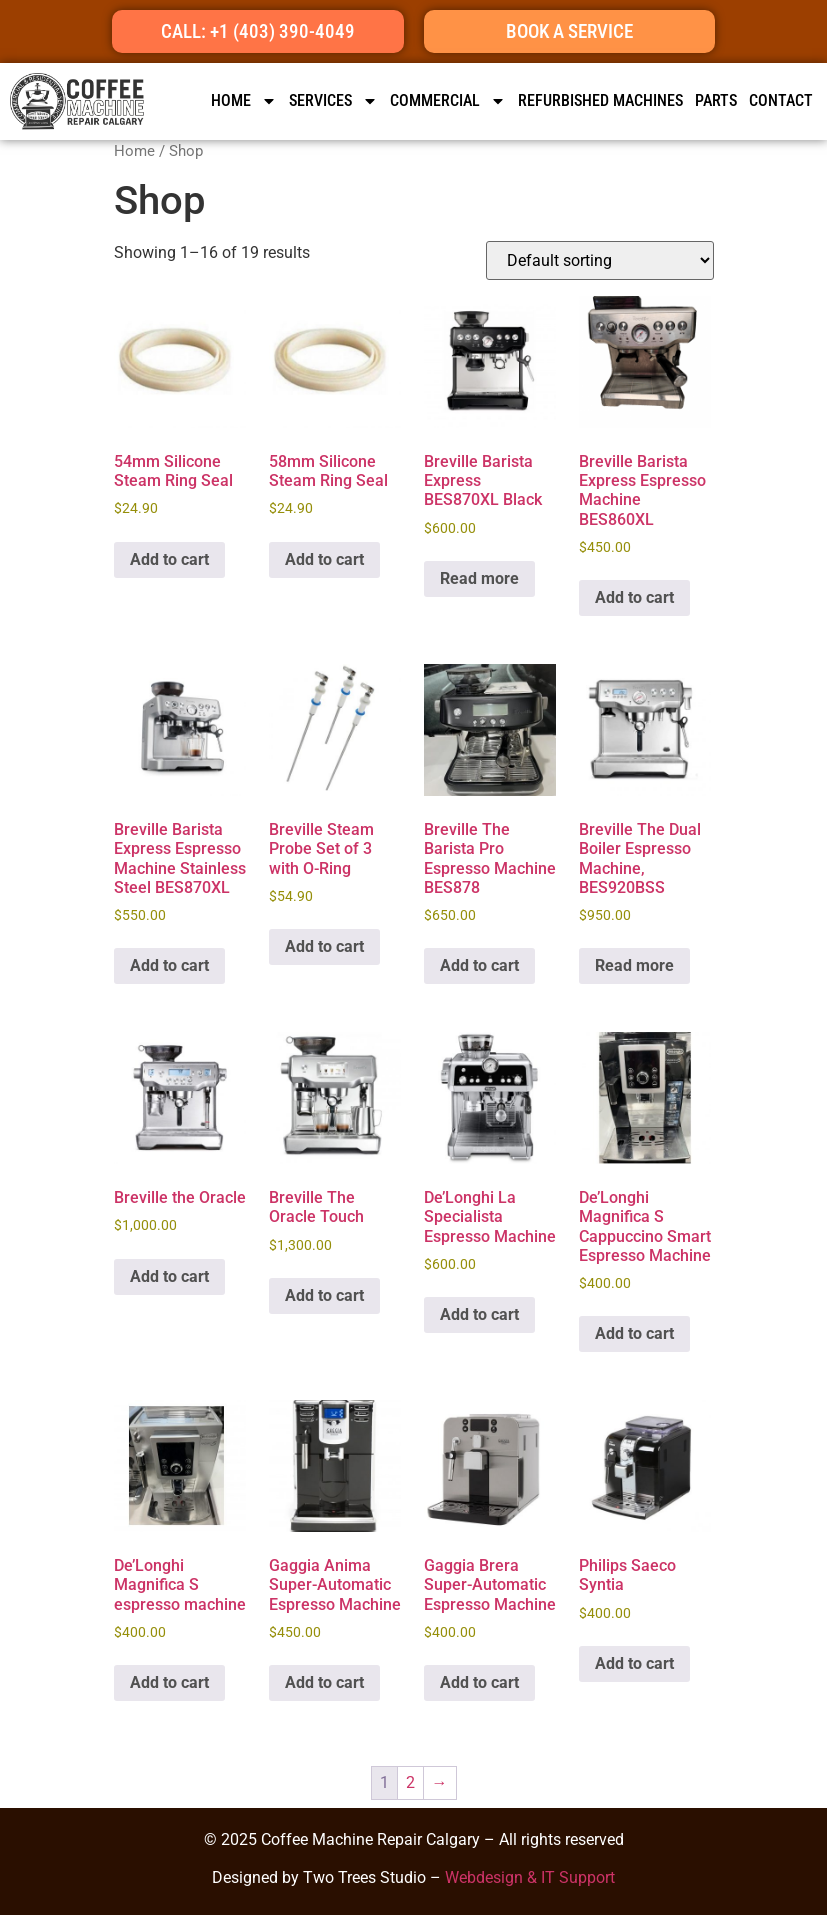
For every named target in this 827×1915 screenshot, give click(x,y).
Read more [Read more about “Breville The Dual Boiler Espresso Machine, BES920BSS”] (634, 965)
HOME (244, 101)
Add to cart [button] (169, 559)
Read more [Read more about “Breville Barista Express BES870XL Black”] (479, 578)
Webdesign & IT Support (530, 1877)
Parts (716, 100)
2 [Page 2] (410, 1782)
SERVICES (333, 101)
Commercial (448, 101)
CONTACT (781, 100)
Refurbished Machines (600, 100)
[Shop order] (600, 260)
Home (134, 151)
